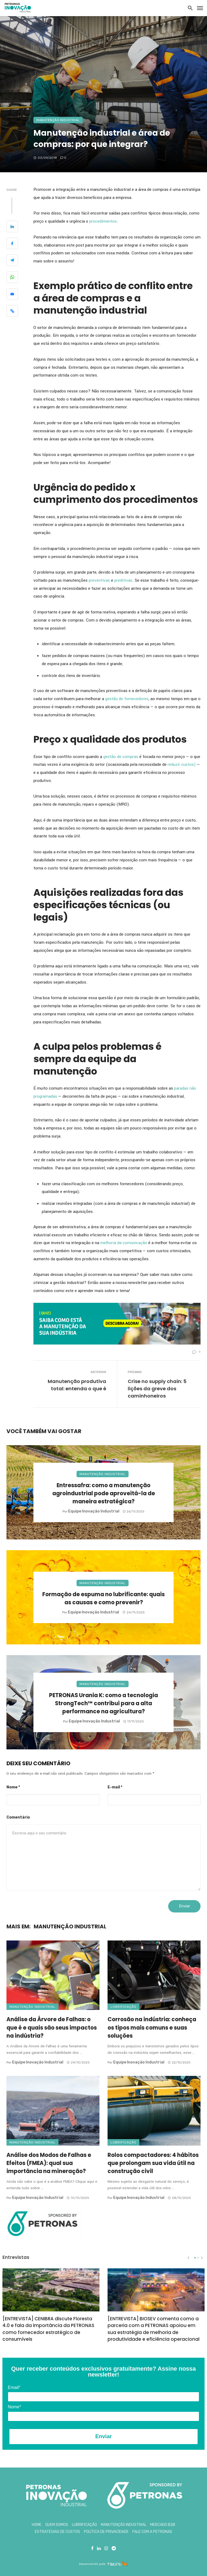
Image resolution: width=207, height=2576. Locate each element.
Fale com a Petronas (152, 2531)
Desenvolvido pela (92, 2564)
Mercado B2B (162, 2524)
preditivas (123, 580)
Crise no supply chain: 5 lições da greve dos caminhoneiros (157, 1388)
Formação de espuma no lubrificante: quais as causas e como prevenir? (103, 1598)
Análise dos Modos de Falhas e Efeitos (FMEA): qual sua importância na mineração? (48, 2163)
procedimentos (103, 221)
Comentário (18, 1817)
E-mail (115, 1787)
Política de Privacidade (106, 2531)
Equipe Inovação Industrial (93, 1511)
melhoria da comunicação (123, 1243)
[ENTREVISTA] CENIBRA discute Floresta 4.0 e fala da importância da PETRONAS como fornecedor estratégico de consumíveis (48, 2329)
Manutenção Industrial (58, 120)
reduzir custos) (182, 764)
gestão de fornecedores (127, 699)
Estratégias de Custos (57, 2531)
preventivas (99, 580)
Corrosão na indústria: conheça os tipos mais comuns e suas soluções (152, 2027)
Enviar (103, 2436)
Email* (14, 2387)
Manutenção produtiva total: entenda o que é (77, 1385)
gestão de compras (120, 757)
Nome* (14, 2407)
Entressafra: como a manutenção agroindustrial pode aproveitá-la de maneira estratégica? (103, 1493)
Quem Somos (56, 2524)
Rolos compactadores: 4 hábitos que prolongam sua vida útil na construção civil (153, 2163)
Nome (13, 1787)
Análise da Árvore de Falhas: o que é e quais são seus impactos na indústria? (51, 2027)
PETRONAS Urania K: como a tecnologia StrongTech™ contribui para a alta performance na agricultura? (103, 1703)
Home (37, 2524)
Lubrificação (123, 2007)
